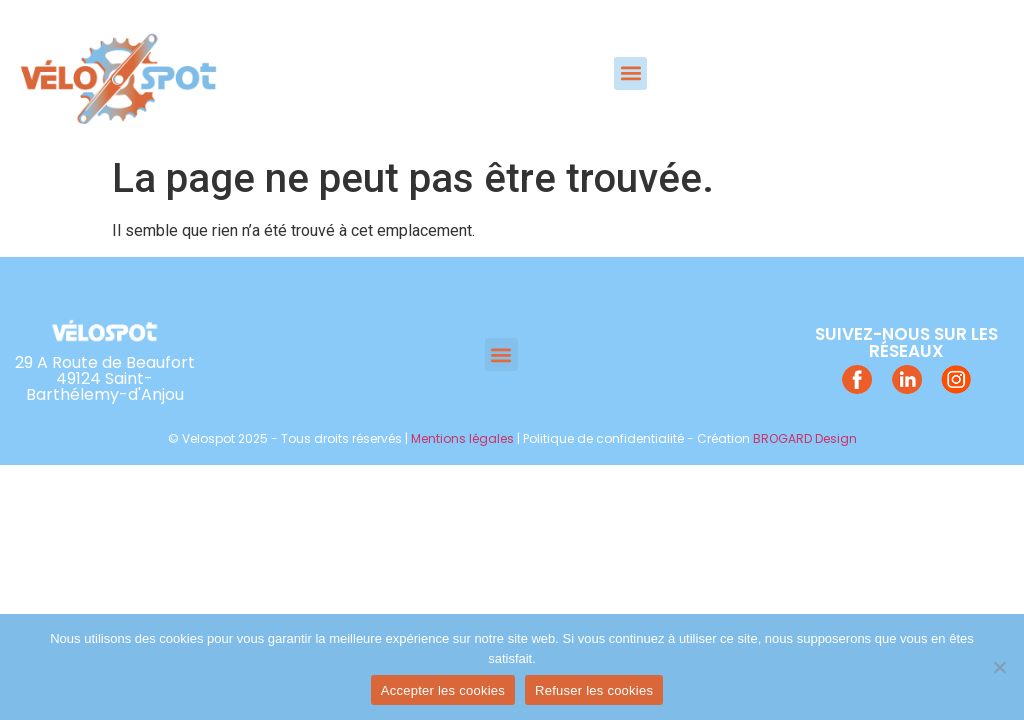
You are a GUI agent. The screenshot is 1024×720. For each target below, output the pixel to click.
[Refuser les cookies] (999, 667)
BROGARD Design (805, 438)
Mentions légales (462, 438)
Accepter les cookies (443, 690)
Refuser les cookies (594, 690)
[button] (630, 73)
